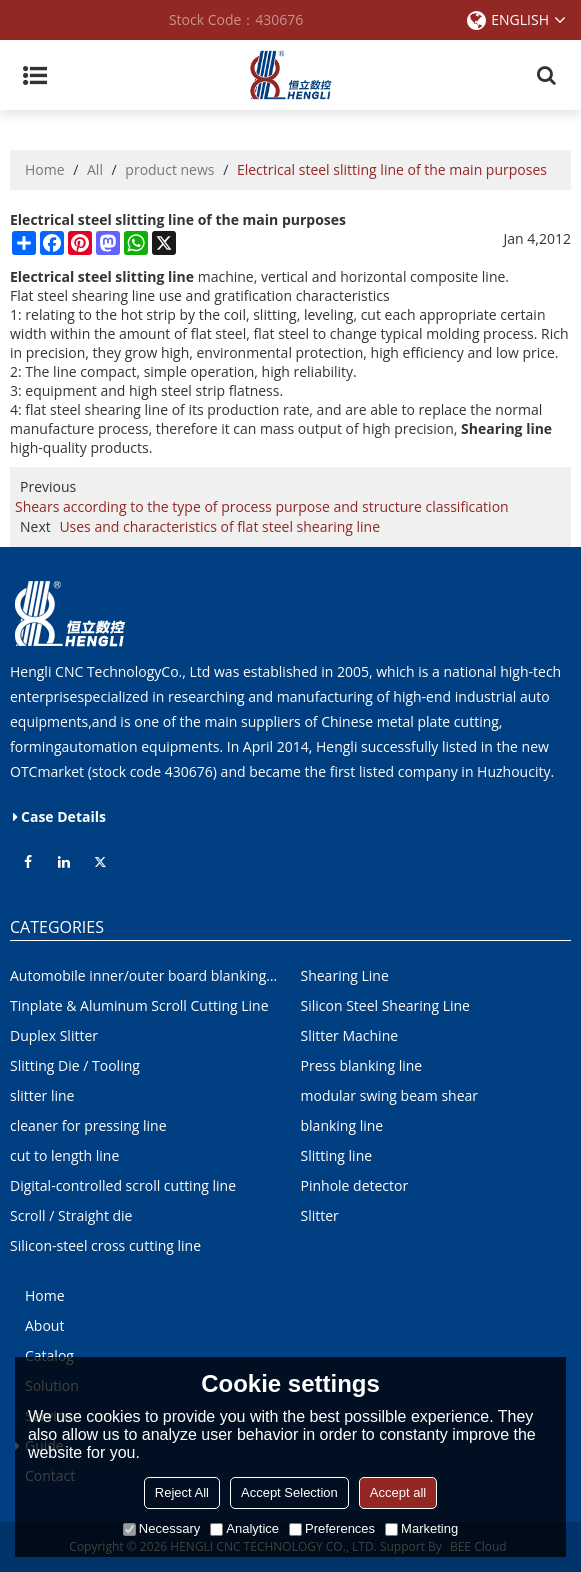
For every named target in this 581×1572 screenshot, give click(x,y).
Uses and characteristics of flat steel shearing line (219, 526)
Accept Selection (289, 1492)
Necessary (161, 1528)
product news (169, 169)
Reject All (182, 1492)
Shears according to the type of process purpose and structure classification (262, 506)
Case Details (63, 816)
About (44, 1325)
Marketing (421, 1528)
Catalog (49, 1355)
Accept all (398, 1492)
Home (45, 169)
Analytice (244, 1528)
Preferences (332, 1528)
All (95, 169)
